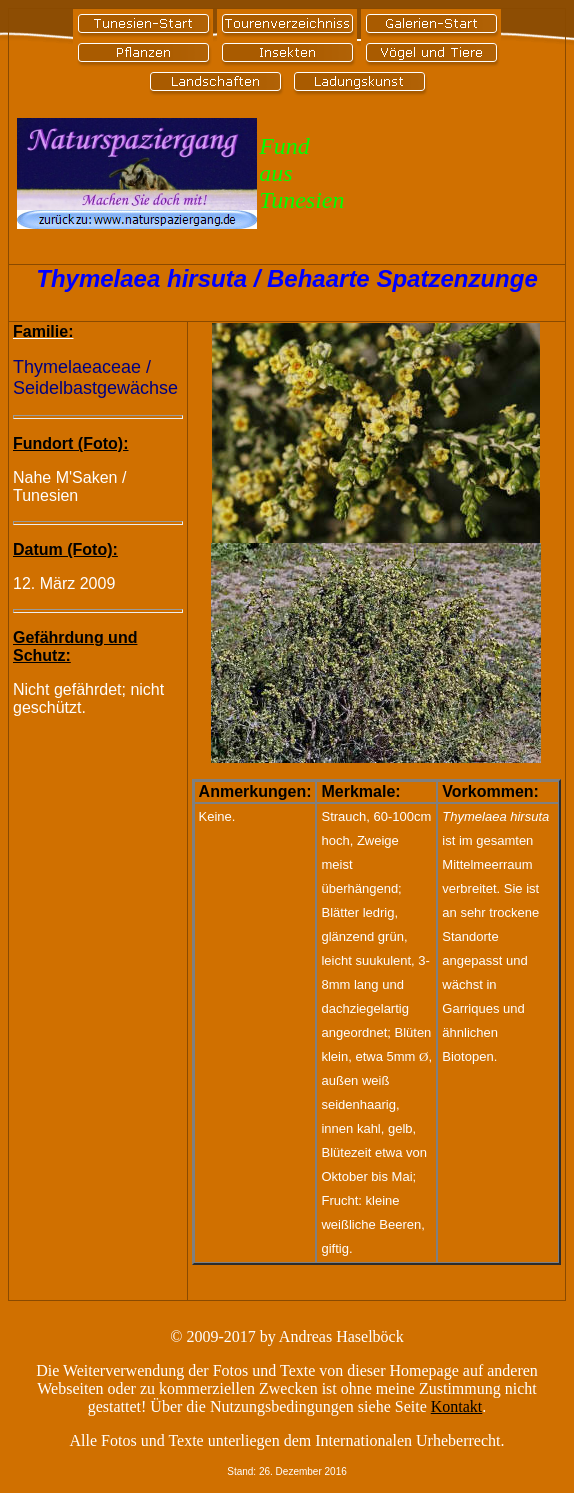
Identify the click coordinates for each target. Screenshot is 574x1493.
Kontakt (457, 1406)
